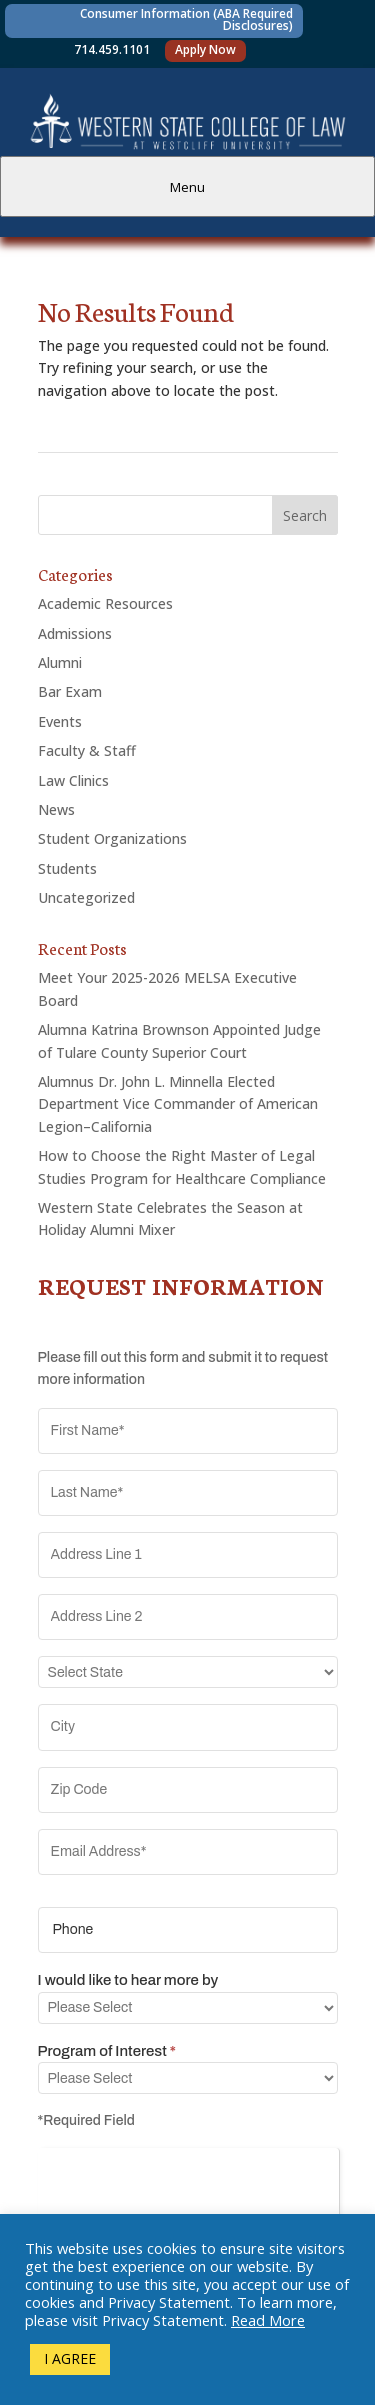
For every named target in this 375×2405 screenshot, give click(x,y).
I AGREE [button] (70, 2358)
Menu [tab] (187, 187)
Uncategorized (86, 897)
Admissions (75, 633)
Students (67, 868)
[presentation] (188, 2187)
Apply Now (205, 49)
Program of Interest (107, 2051)
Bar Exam (70, 691)
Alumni (60, 662)
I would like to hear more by (128, 1980)
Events (60, 721)
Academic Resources (105, 603)
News (56, 809)
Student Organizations (112, 838)
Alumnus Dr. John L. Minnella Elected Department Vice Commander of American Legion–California (178, 1104)
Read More (268, 2320)
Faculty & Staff (87, 750)
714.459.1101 (112, 49)
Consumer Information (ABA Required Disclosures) (186, 19)
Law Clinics (73, 780)
